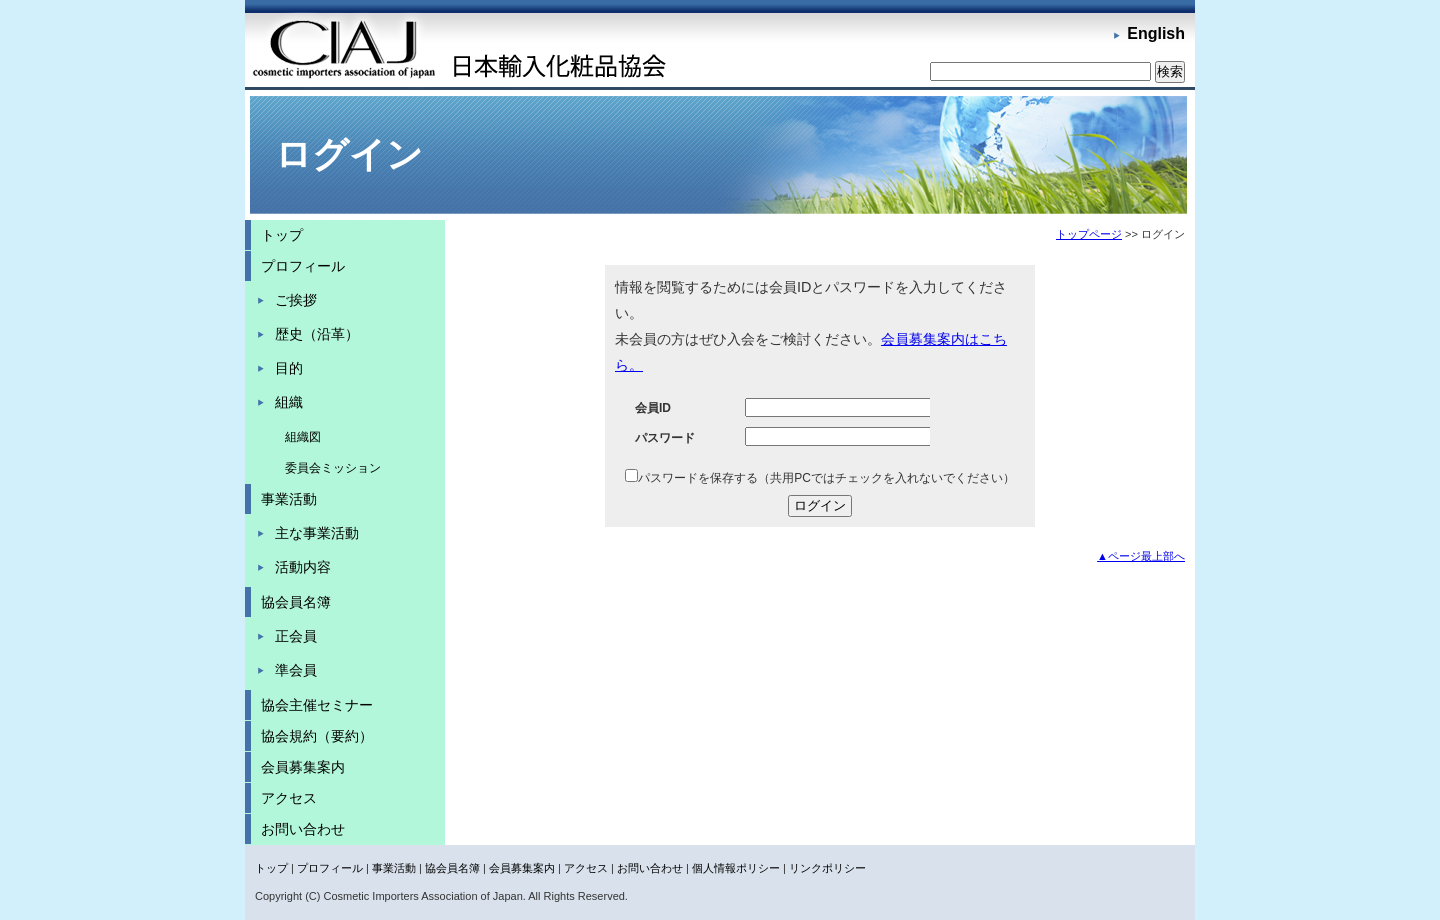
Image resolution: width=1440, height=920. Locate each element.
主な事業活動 (317, 533)
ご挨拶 (296, 300)
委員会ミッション (333, 468)
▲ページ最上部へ (1141, 556)
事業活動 (289, 499)
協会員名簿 (296, 602)
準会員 (296, 670)
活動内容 (303, 567)
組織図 (303, 437)
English (1156, 33)
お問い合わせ (303, 829)
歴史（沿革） (317, 334)
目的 (289, 368)
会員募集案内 (303, 767)
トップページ (1089, 234)
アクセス (289, 798)
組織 (289, 402)
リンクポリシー (827, 868)
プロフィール (303, 266)
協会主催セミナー (317, 705)
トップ (282, 235)
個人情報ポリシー (736, 868)
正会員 (296, 636)
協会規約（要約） (317, 736)
